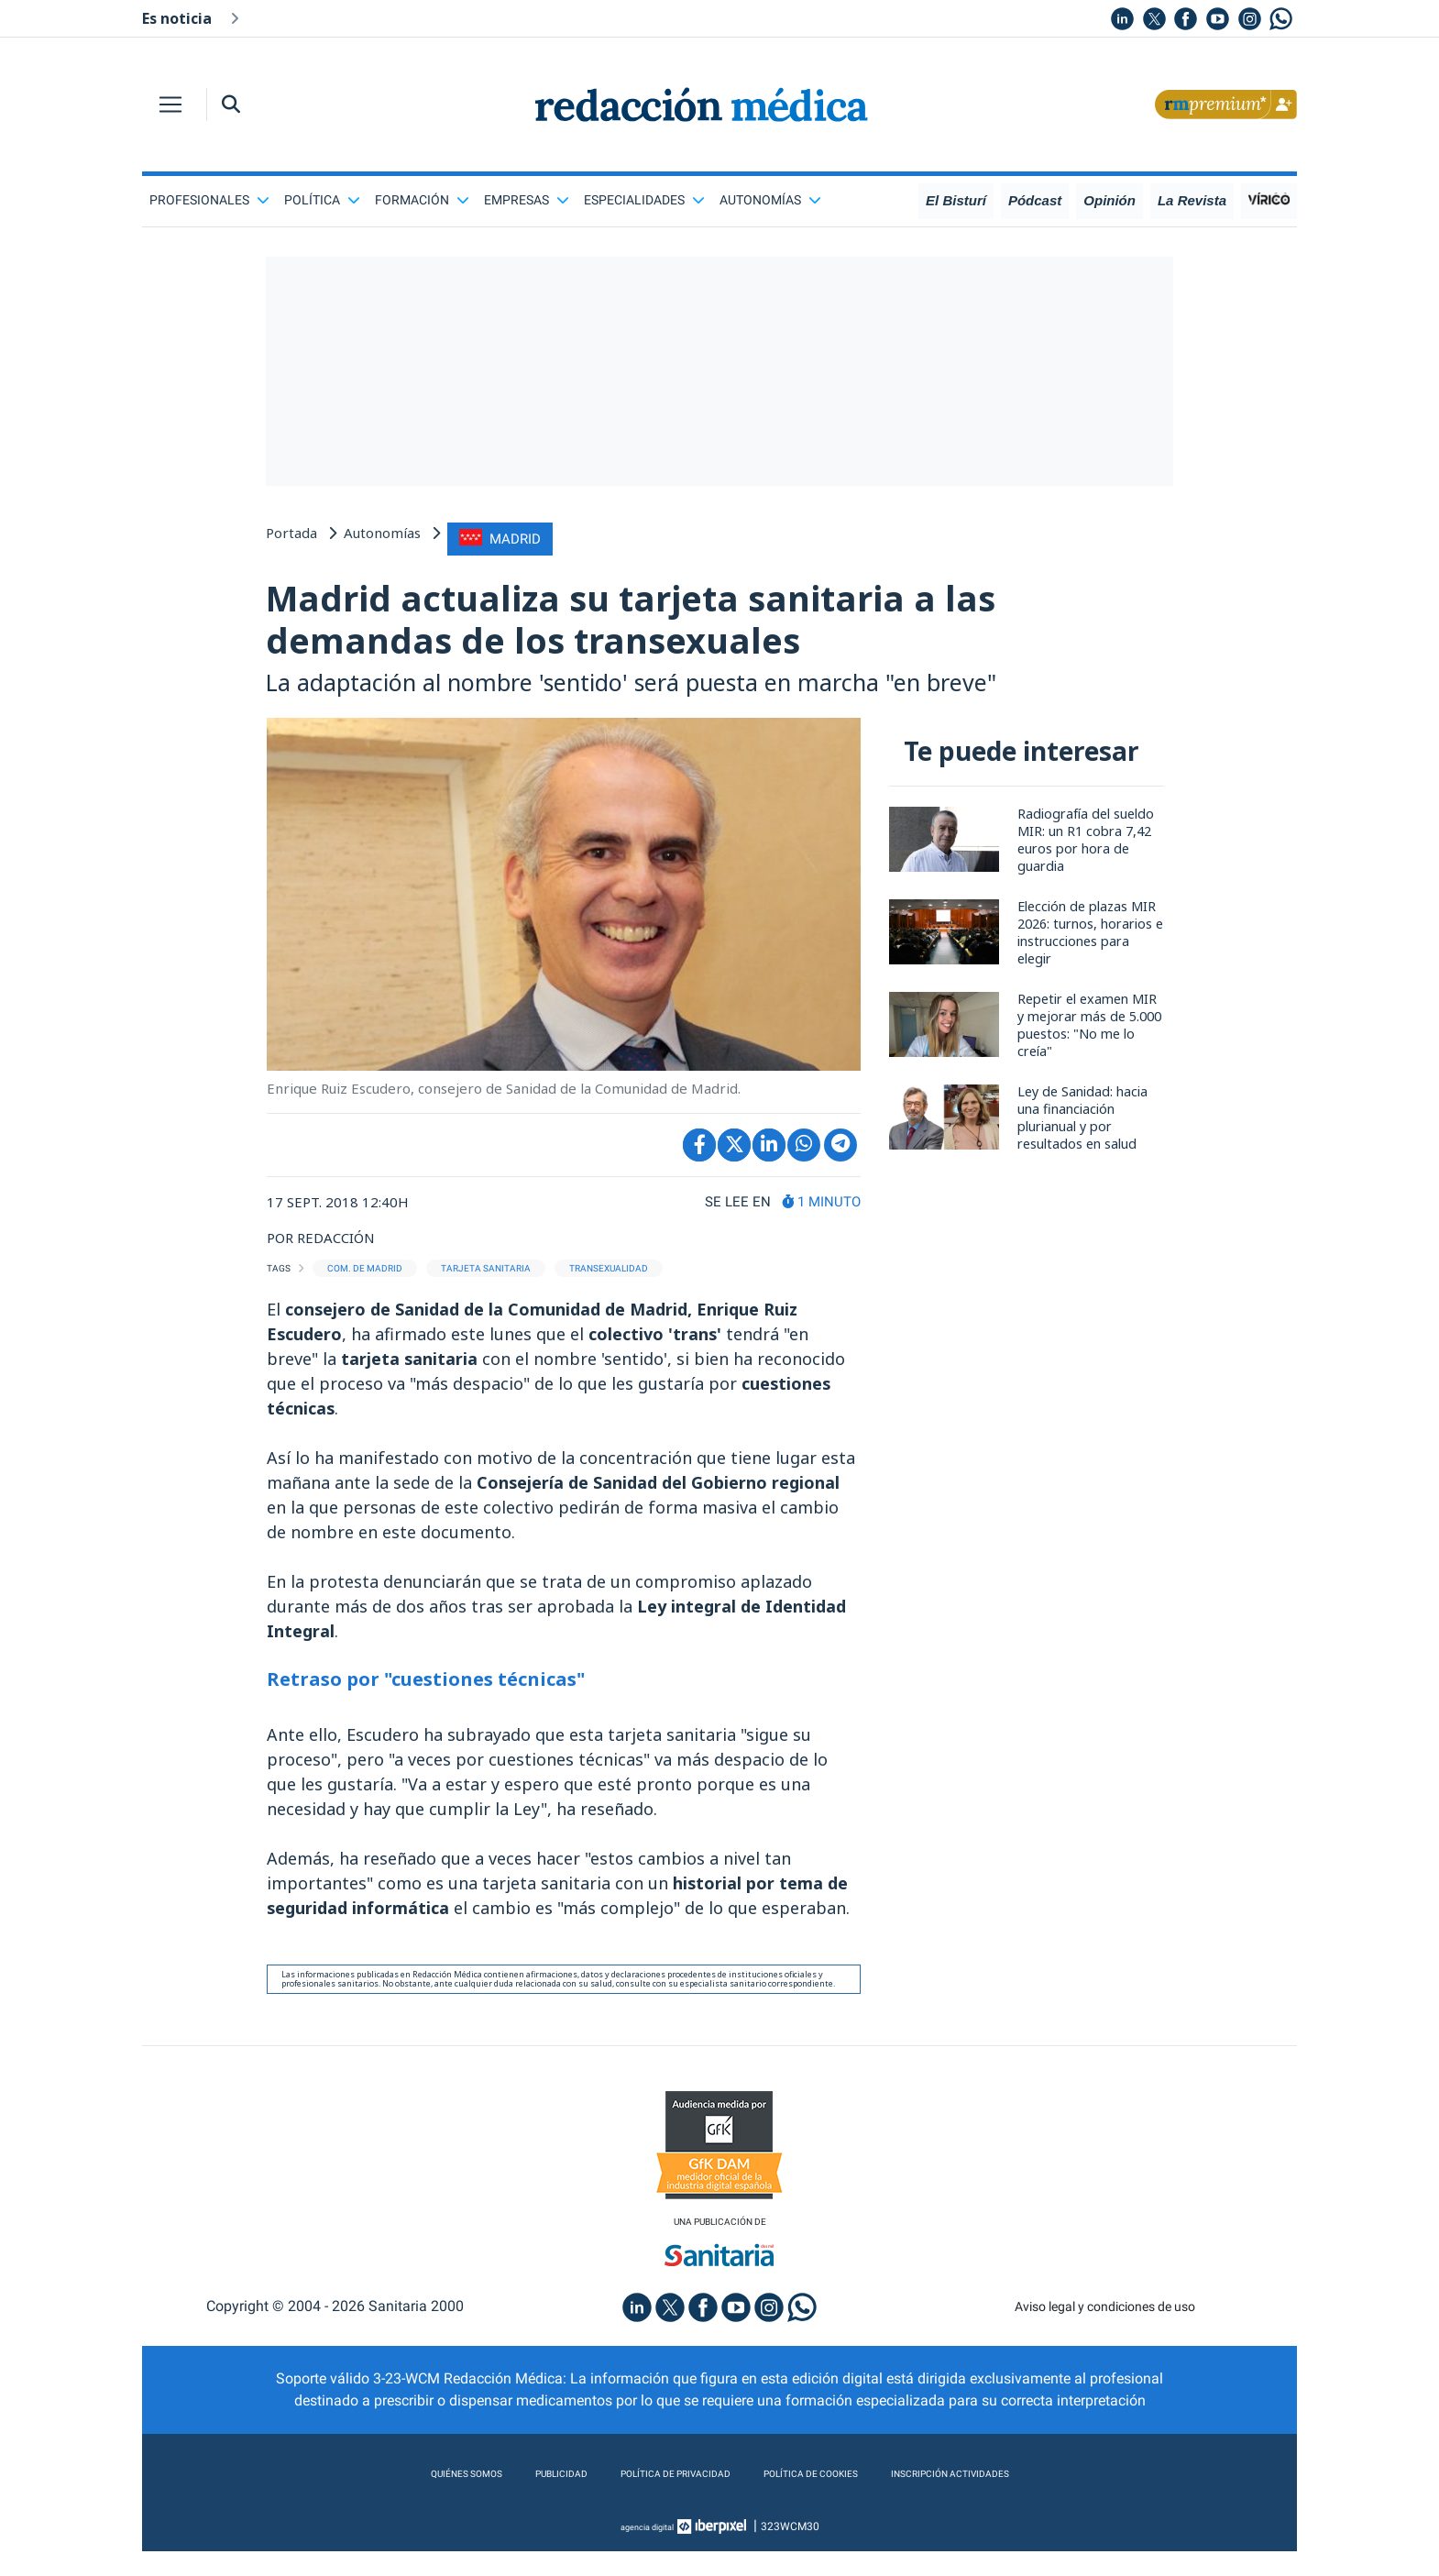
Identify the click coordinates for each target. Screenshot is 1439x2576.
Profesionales (209, 200)
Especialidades (644, 200)
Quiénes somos (393, 2498)
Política (322, 200)
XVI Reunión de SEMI (925, 17)
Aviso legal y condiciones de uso (1105, 2330)
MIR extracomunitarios (765, 17)
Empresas (526, 200)
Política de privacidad (653, 2498)
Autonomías (770, 200)
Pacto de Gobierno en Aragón (577, 17)
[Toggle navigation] (170, 104)
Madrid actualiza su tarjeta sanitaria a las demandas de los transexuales (704, 625)
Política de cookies (830, 2498)
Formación (422, 200)
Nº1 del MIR (424, 17)
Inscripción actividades (1013, 2498)
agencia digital (647, 2551)
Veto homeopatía (306, 17)
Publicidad (509, 2498)
